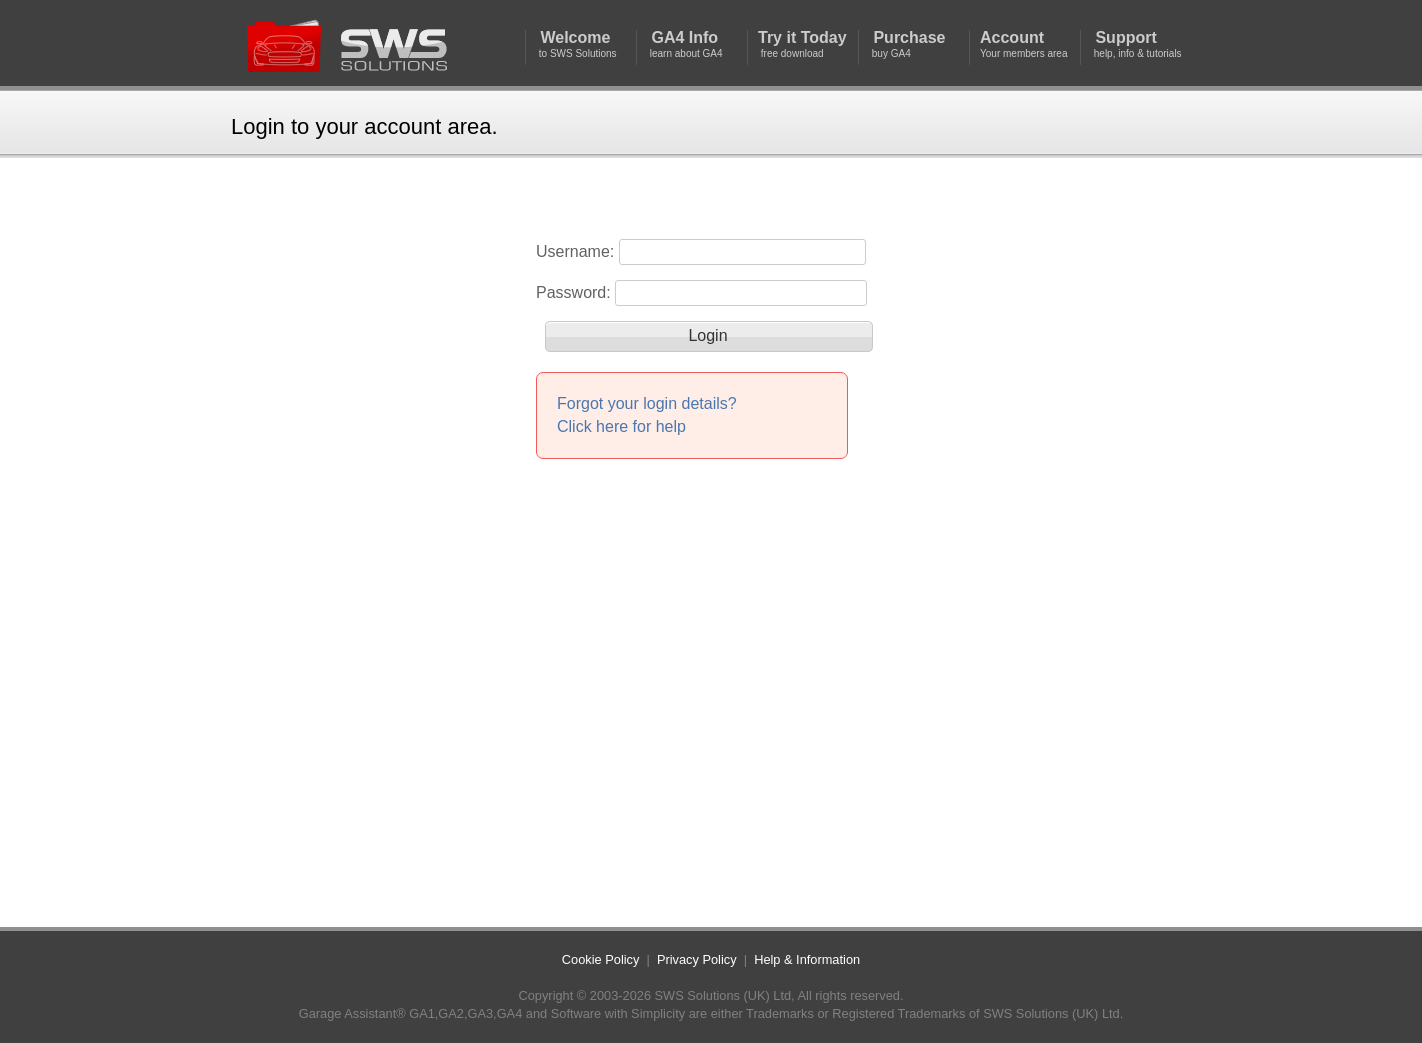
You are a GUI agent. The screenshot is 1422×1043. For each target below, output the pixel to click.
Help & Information (807, 959)
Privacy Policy (697, 959)
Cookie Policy (601, 959)
